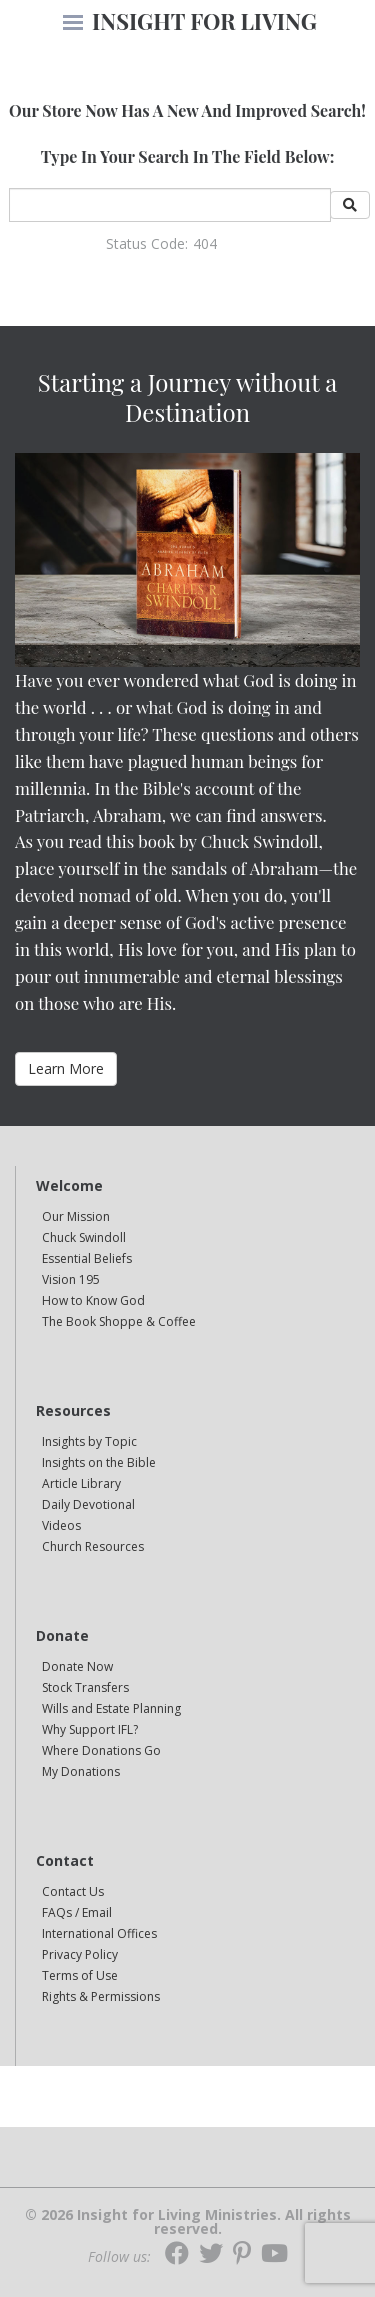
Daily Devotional (88, 1504)
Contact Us (73, 1891)
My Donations (81, 1771)
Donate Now (77, 1666)
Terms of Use (80, 1975)
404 (205, 243)
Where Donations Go (101, 1750)
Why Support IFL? (90, 1729)
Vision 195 (71, 1279)
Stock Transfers (85, 1687)
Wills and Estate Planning (111, 1708)
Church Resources (93, 1546)
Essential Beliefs (87, 1258)
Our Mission (76, 1216)
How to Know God (93, 1300)
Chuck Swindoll (84, 1237)
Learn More (66, 1068)
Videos (61, 1525)
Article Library (81, 1483)
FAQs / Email (77, 1912)
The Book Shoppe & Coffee (119, 1321)
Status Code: (147, 243)
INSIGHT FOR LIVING (204, 21)
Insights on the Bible (99, 1462)
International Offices (99, 1933)
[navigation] (73, 24)
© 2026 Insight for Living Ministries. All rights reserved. (188, 2222)
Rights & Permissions (101, 1996)
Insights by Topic (89, 1441)
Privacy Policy (80, 1954)
